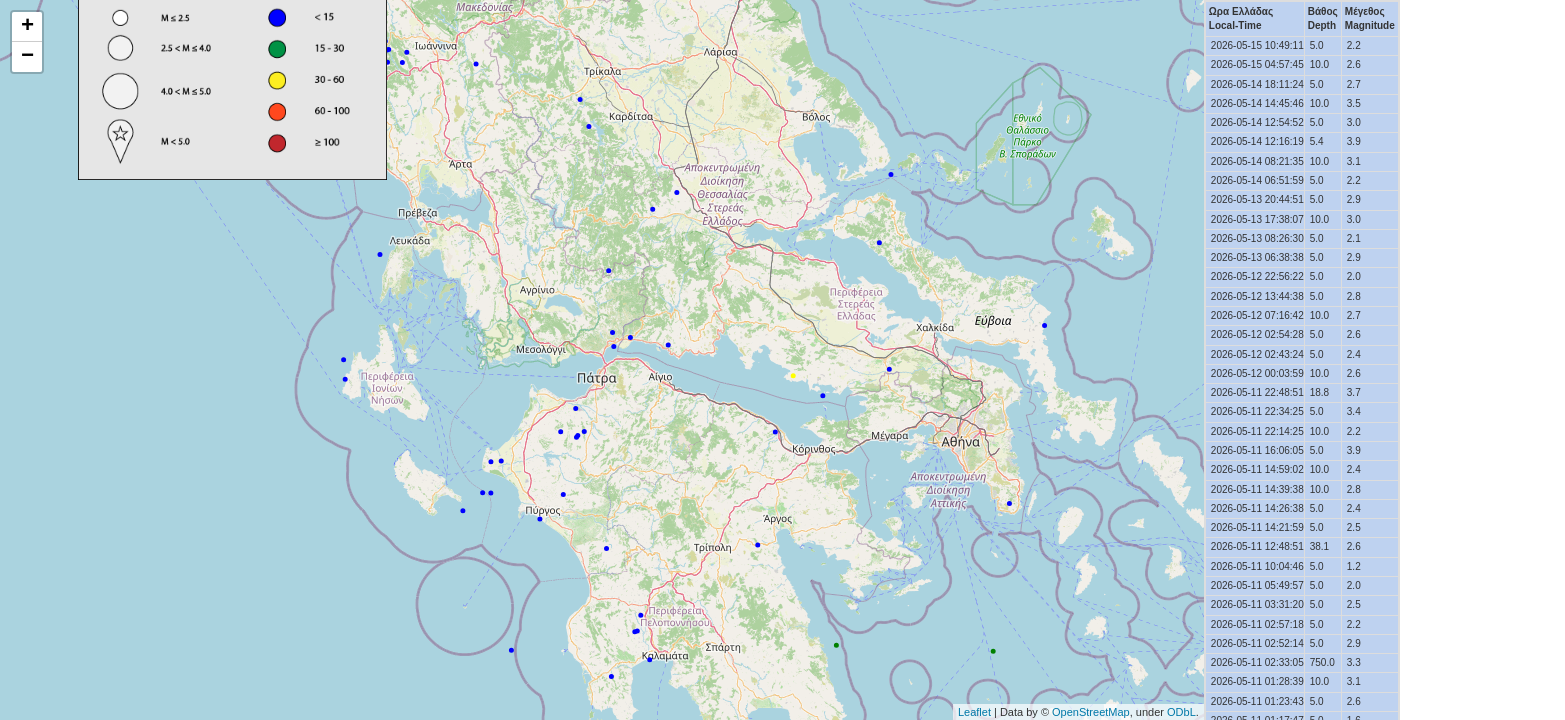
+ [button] (27, 27)
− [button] (27, 57)
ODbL (1181, 712)
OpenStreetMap (1091, 712)
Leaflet (974, 712)
